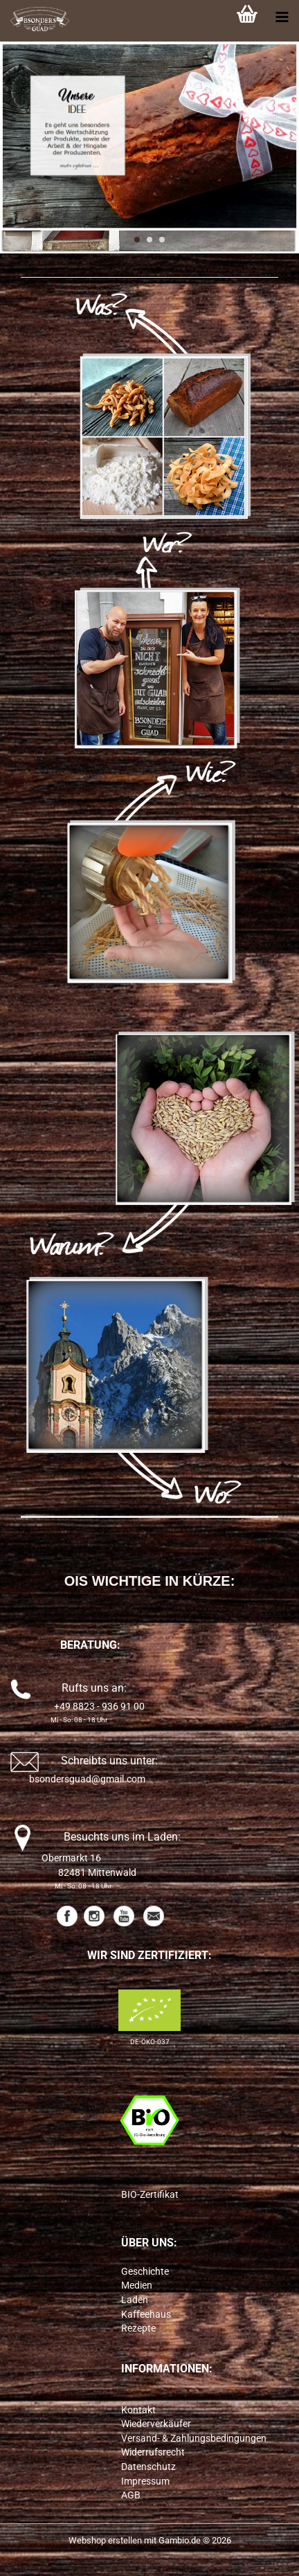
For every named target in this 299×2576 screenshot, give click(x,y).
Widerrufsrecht (153, 2452)
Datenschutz (148, 2466)
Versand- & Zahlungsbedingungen (193, 2438)
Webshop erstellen (105, 2540)
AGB (131, 2495)
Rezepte (138, 2328)
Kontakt (138, 2409)
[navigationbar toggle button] (281, 17)
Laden (134, 2299)
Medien (136, 2285)
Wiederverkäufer (156, 2423)
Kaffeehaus (146, 2314)
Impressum (145, 2481)
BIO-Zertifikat (150, 2194)
